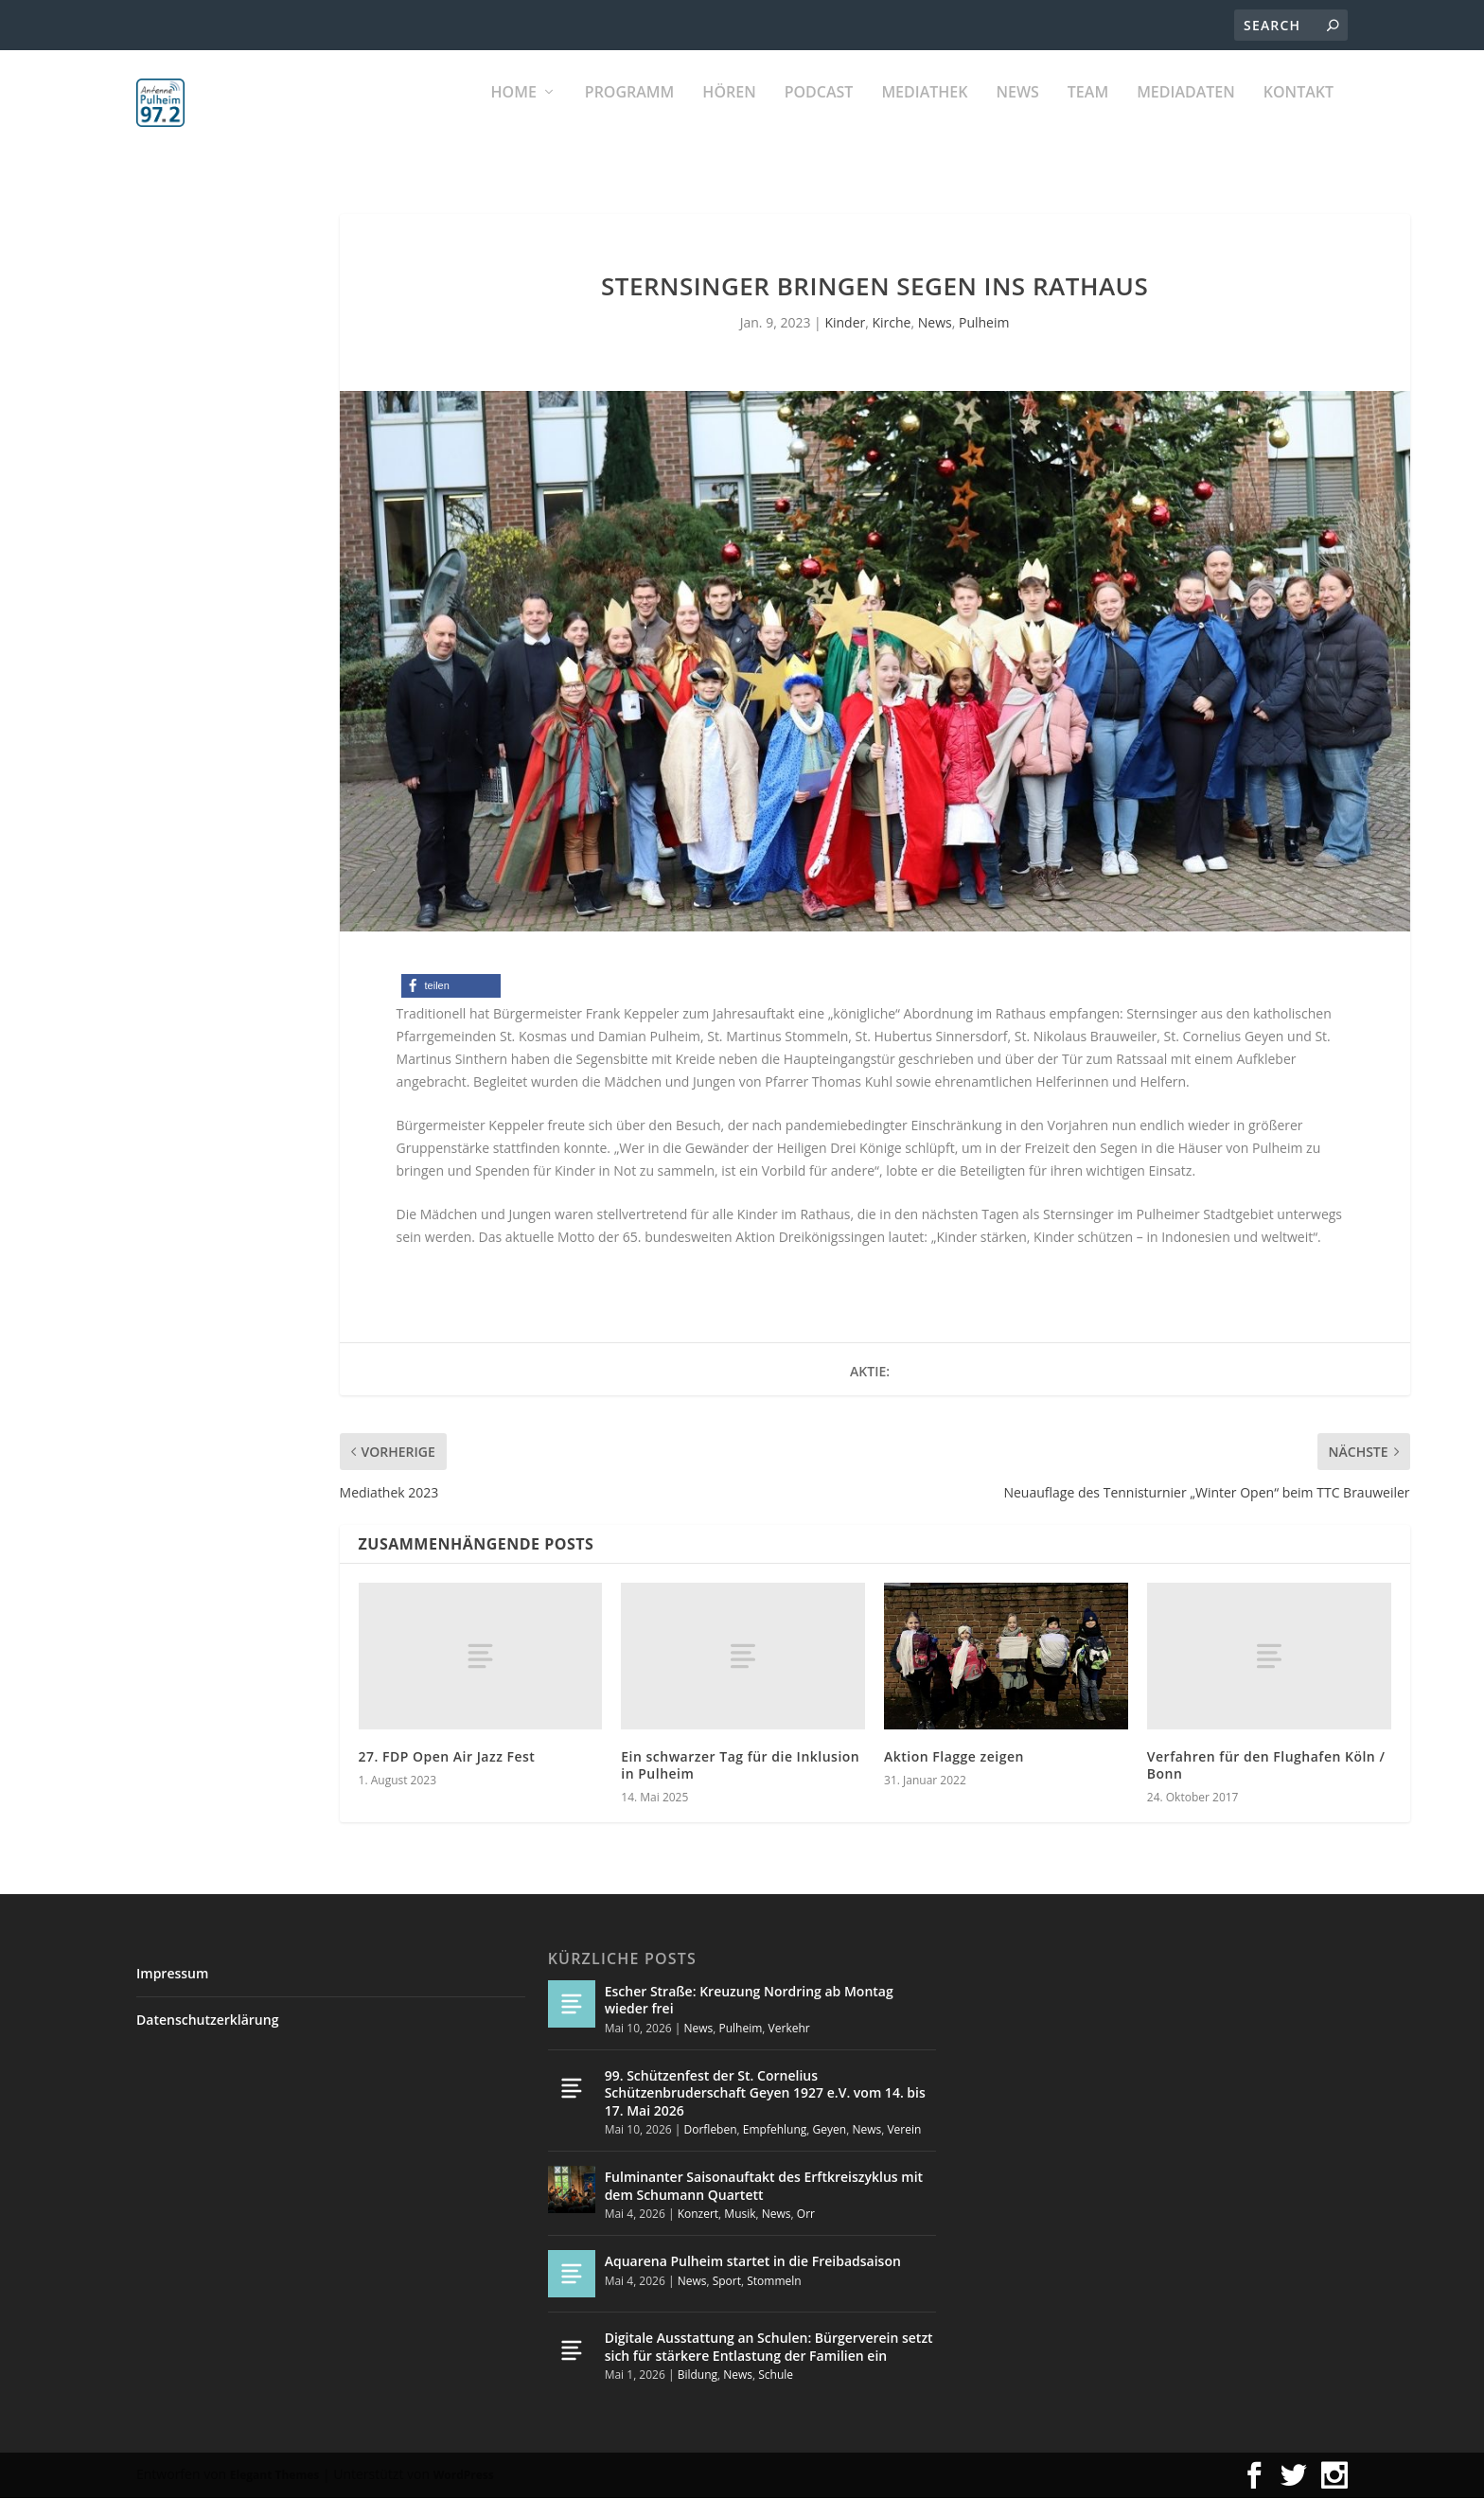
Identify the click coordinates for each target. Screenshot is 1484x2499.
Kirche (892, 323)
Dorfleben (709, 2129)
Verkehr (789, 2028)
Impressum (172, 1974)
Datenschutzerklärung (207, 2020)
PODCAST (819, 114)
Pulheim (984, 323)
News (1017, 114)
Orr (806, 2214)
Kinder (844, 323)
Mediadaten (1186, 114)
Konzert (698, 2214)
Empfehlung (775, 2129)
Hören (728, 114)
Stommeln (774, 2281)
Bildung (697, 2374)
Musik (739, 2214)
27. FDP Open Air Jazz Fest (447, 1756)
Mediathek (924, 114)
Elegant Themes (274, 2476)
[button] (451, 987)
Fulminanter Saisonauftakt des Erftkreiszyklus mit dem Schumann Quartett (764, 2186)
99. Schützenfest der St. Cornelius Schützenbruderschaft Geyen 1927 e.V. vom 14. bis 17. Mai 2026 (765, 2093)
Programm (630, 114)
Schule (775, 2374)
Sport (727, 2281)
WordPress (463, 2476)
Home (514, 114)
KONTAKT (1298, 114)
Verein (904, 2129)
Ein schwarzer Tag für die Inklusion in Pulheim (740, 1764)
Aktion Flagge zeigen (954, 1756)
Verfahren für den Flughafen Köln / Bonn (1266, 1764)
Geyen (830, 2129)
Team (1088, 114)
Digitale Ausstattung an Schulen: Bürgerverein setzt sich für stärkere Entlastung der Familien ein (769, 2347)
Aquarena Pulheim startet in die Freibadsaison (753, 2262)
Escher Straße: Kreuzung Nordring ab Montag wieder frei (749, 2000)
